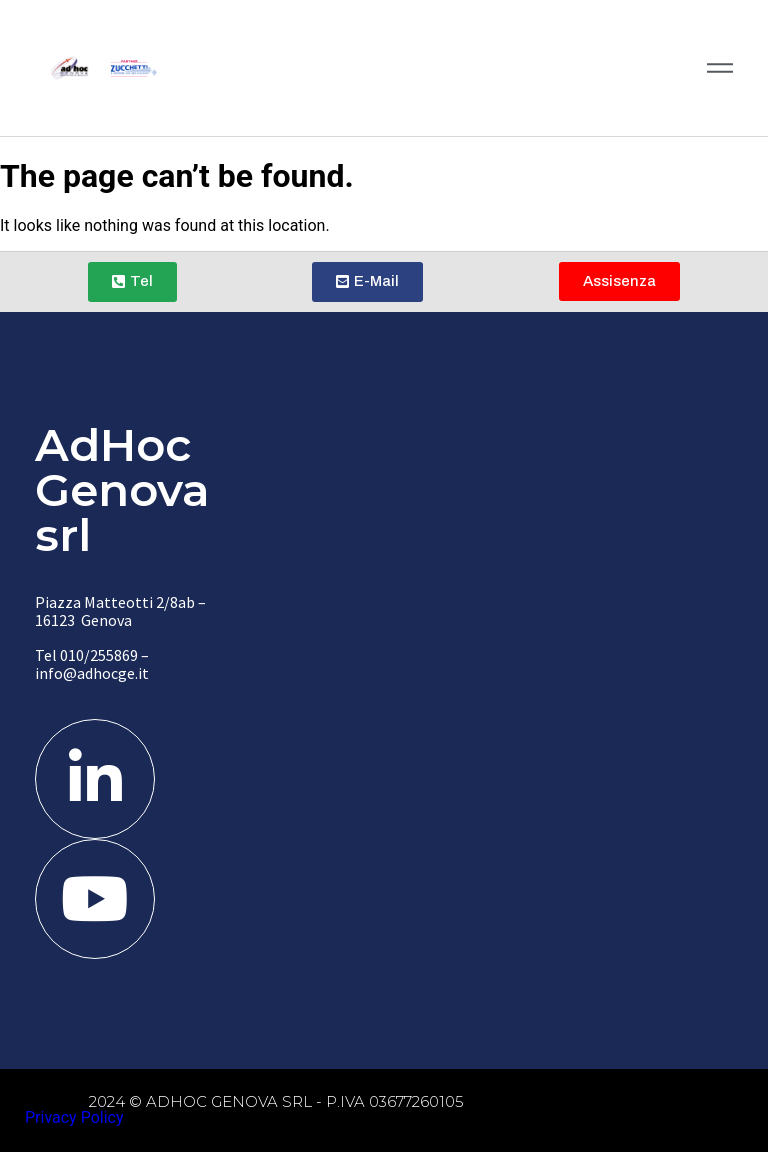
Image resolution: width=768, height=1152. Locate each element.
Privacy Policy (74, 1117)
